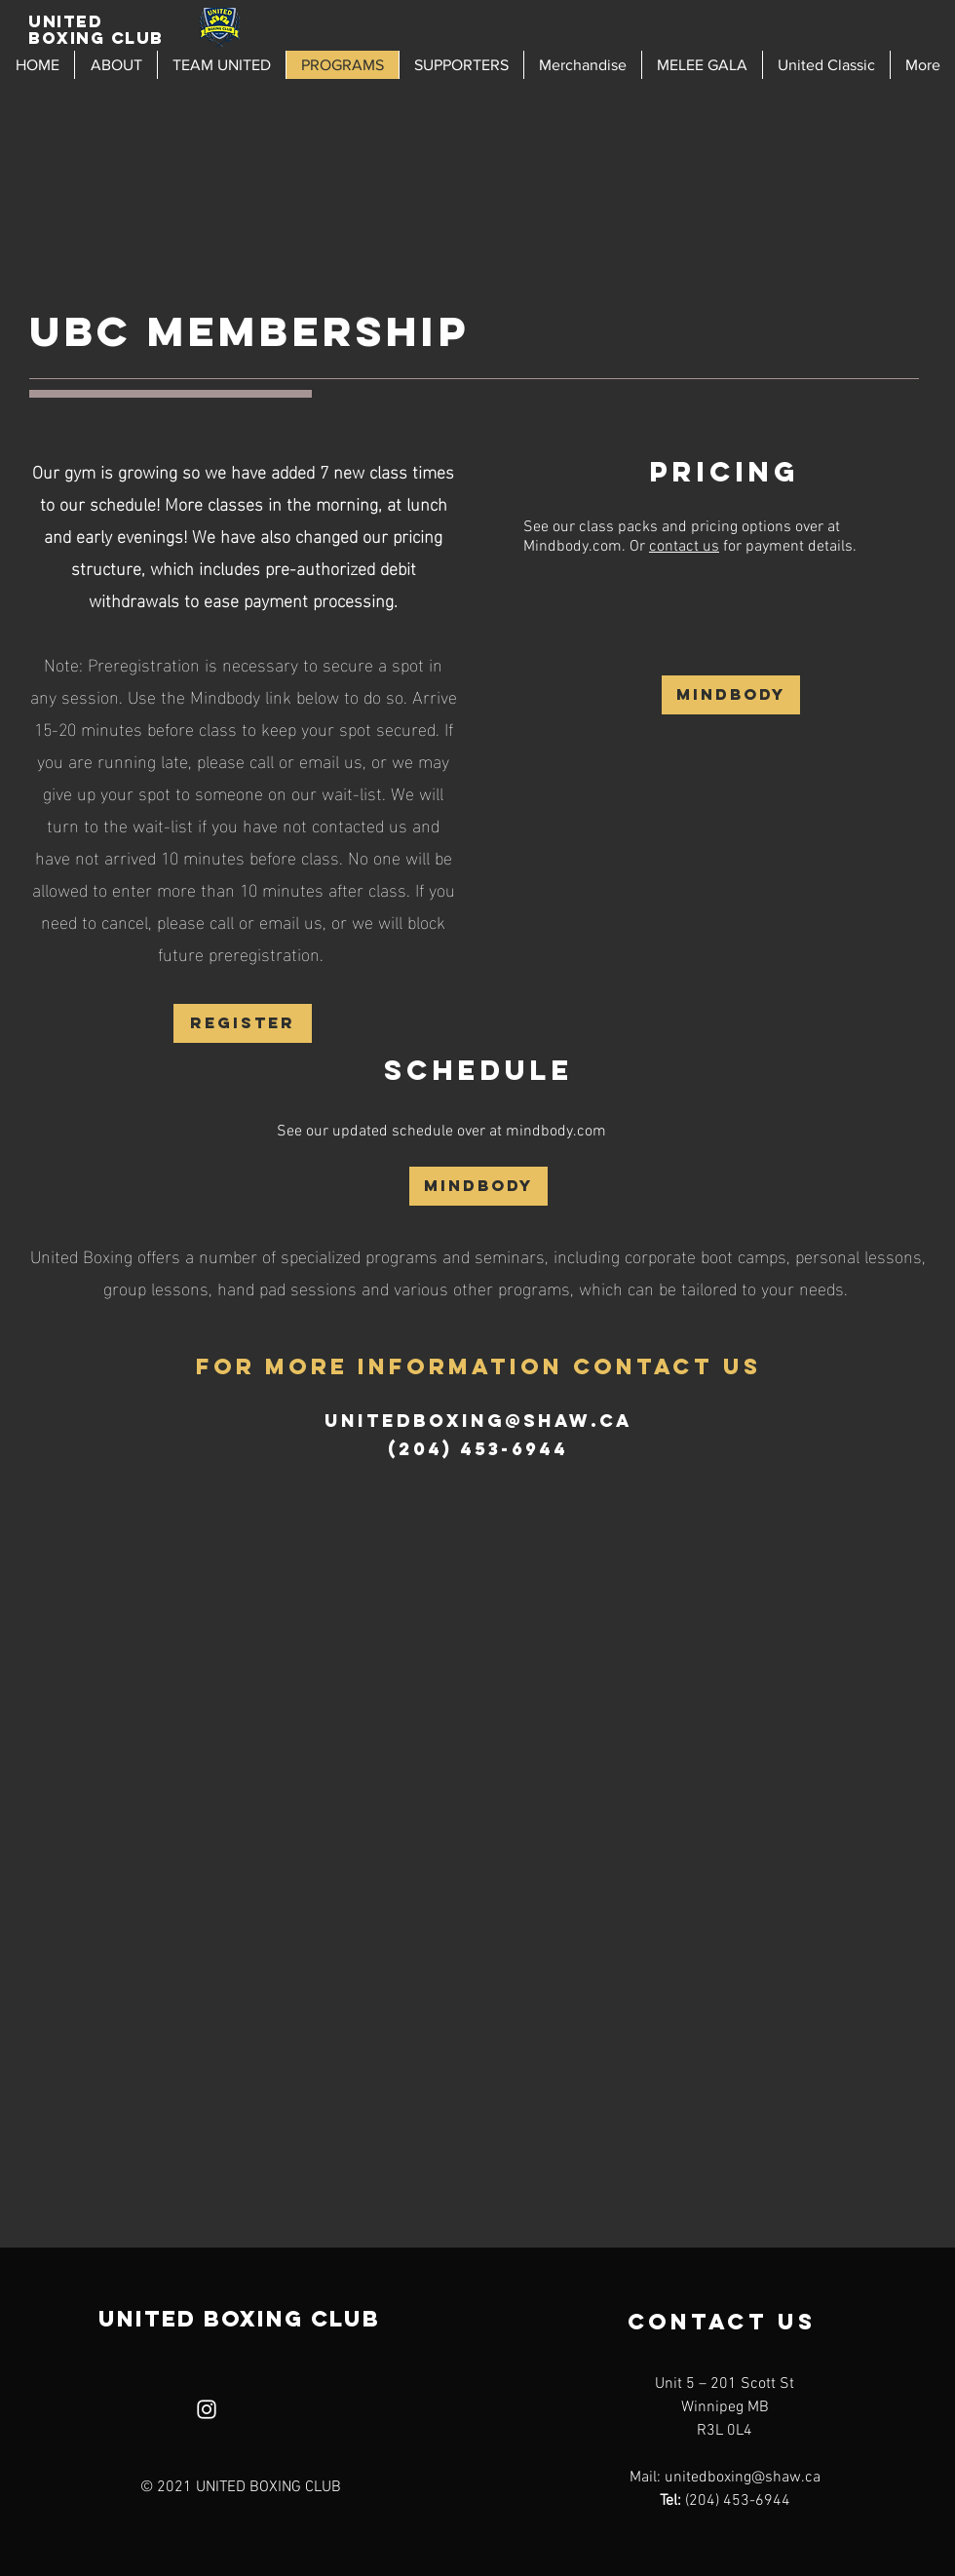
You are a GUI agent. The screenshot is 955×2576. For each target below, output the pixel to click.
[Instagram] (206, 2409)
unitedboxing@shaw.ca (478, 1420)
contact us (684, 547)
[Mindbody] (731, 694)
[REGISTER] (242, 1023)
